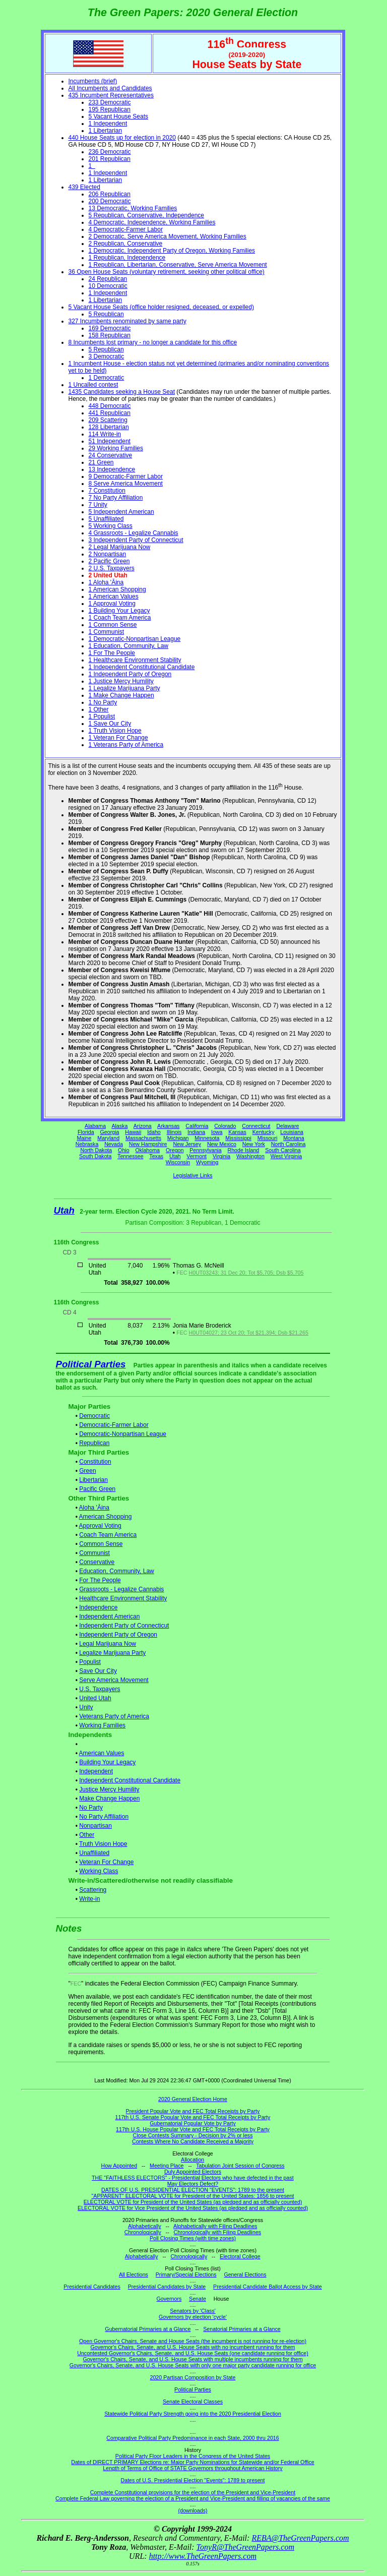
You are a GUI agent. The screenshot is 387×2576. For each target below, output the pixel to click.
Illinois (174, 1132)
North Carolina (288, 1144)
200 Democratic (110, 201)
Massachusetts (143, 1138)
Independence (98, 1607)
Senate (197, 2299)
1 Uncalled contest (93, 384)
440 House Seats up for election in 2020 (122, 137)
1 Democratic (106, 377)
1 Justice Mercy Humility (121, 681)
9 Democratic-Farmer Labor (126, 476)
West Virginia (286, 1156)
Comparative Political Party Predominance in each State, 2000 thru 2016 (192, 2438)
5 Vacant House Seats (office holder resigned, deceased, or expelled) (161, 307)
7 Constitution (107, 490)
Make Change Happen (109, 1798)
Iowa (217, 1132)
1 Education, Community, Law (129, 645)
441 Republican (110, 412)
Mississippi (238, 1138)
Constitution (95, 1461)
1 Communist (106, 631)
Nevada (113, 1144)
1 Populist (102, 716)
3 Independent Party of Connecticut (136, 540)
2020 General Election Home (192, 2099)
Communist (94, 1552)
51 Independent (110, 441)
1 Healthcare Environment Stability (135, 660)
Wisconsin (178, 1162)
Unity (86, 1707)
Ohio (124, 1150)
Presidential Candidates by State (167, 2287)
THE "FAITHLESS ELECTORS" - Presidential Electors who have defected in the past (193, 2178)
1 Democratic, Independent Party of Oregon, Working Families (172, 250)
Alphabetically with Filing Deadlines (215, 2226)
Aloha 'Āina (94, 1507)
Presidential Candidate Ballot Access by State (267, 2287)
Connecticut (256, 1126)
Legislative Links (192, 1175)
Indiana (196, 1132)
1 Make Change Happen (121, 695)
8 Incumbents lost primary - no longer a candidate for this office (153, 342)
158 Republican (110, 335)
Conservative (96, 1562)
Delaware (287, 1126)
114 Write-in (105, 434)
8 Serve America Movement (126, 483)
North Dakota (96, 1150)
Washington (250, 1156)
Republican (94, 1443)
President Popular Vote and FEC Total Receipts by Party (193, 2111)
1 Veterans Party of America (126, 744)
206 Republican (110, 194)
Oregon (175, 1150)
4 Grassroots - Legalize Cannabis (133, 532)
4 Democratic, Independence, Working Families (152, 222)
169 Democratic (110, 328)
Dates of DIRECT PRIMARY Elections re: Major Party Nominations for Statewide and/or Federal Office (192, 2462)
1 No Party (103, 702)
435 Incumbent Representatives (111, 95)
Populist (90, 1661)
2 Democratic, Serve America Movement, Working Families (167, 236)
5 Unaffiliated (106, 518)
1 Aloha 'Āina (106, 582)
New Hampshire (148, 1144)
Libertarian (93, 1479)
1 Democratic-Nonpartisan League (135, 638)
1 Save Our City (110, 723)
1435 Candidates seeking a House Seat (122, 391)
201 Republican (110, 158)
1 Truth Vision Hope (115, 730)
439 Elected (84, 187)
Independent (96, 1771)
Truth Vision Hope (103, 1843)
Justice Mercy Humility (109, 1789)
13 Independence (112, 469)
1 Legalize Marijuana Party (124, 688)
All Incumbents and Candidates (110, 88)
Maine (84, 1138)
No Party (91, 1807)
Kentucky (263, 1132)
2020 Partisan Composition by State (192, 2377)
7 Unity (98, 504)
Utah (175, 1156)
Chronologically (142, 2232)
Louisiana (291, 1132)
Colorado (225, 1126)
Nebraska (87, 1144)
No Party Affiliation (103, 1816)
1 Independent (108, 123)
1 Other (99, 709)
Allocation (192, 2159)
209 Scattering (108, 420)
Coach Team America (108, 1534)
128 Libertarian (109, 427)
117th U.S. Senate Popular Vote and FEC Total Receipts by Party (193, 2117)
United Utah (95, 1698)
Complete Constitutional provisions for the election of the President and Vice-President (192, 2492)
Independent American (109, 1616)
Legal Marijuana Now (107, 1643)
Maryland (108, 1138)
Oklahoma (147, 1150)
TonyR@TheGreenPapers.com (245, 2547)
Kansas (237, 1132)
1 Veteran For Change (118, 737)
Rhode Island (244, 1150)
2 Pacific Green (109, 561)
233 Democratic (110, 102)
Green (87, 1470)
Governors (169, 2299)
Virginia (221, 1156)
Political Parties (91, 1364)
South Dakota (95, 1156)
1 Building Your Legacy (119, 610)
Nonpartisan (95, 1825)
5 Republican (106, 314)
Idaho (154, 1132)
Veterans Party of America (114, 1716)
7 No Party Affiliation (116, 497)
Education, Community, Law (116, 1571)
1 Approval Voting (112, 603)
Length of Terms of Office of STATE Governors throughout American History (192, 2468)
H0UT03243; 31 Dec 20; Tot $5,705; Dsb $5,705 (246, 1273)
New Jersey (187, 1144)
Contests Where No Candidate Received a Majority (192, 2141)
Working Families (102, 1725)
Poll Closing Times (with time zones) (193, 2238)
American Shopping (105, 1516)
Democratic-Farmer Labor (113, 1424)
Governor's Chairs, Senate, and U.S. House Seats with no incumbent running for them (193, 2347)
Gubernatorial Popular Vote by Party (193, 2123)
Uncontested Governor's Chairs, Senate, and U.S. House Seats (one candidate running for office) (192, 2353)
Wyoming (207, 1162)
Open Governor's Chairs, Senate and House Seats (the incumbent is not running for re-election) (192, 2341)
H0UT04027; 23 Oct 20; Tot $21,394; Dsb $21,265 (248, 1333)
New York (253, 1144)
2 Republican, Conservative (126, 243)
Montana (293, 1138)
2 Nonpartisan (107, 554)
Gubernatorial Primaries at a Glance (147, 2329)
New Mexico (221, 1144)
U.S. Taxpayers (99, 1689)
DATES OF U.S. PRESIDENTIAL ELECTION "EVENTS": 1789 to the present (192, 2190)
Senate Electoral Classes (193, 2402)
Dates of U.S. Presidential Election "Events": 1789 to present (193, 2480)
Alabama (95, 1126)
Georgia (109, 1132)
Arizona (143, 1126)
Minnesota (207, 1138)
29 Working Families (116, 448)
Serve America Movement (113, 1680)
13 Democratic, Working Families (133, 208)
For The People (100, 1580)
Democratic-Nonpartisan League (122, 1433)
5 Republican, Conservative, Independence (147, 215)
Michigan (178, 1138)
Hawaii (133, 1132)
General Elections (245, 2274)
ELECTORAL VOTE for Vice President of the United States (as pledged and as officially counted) (193, 2208)
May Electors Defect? (192, 2184)
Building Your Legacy (107, 1762)
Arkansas (168, 1126)
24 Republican (108, 278)
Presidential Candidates (91, 2287)
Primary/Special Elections (186, 2274)
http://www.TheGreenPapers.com (202, 2556)
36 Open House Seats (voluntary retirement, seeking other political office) (167, 271)
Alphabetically (144, 2226)
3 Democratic (106, 356)
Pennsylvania (205, 1150)
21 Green (101, 462)
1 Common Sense (113, 624)
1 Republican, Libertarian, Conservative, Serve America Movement (178, 264)
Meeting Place (167, 2166)
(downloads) (192, 2510)
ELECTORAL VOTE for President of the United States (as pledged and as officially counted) (193, 2202)
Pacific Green (97, 1488)
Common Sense (100, 1543)
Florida (86, 1132)
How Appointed (119, 2166)
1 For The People (112, 652)
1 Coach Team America (120, 617)
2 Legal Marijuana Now (120, 547)
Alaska (119, 1126)
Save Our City (98, 1670)
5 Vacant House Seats (119, 116)
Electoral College (240, 2256)
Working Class (98, 1871)
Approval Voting (100, 1525)
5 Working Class (111, 525)
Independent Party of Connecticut (124, 1625)
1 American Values (114, 596)
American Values (101, 1753)
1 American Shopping (117, 589)
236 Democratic (110, 151)
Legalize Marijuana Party (112, 1652)
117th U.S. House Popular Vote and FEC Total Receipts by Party (193, 2129)
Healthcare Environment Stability (123, 1598)
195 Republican (110, 109)
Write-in (89, 1898)
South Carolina (283, 1150)
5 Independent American (121, 511)
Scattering (92, 1889)
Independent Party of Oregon (118, 1634)
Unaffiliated (94, 1852)
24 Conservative (111, 455)
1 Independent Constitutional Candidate (142, 667)
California (196, 1126)
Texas (156, 1156)
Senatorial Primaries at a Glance (241, 2329)
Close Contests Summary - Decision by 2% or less (192, 2135)
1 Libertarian (105, 130)
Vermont (196, 1156)
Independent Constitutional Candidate (129, 1780)
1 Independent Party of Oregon (130, 674)
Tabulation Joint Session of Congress (240, 2166)
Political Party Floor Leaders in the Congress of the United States (192, 2456)
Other (86, 1834)
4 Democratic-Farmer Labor (126, 229)
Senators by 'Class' (193, 2311)
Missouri (267, 1138)
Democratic (94, 1415)
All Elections (133, 2274)
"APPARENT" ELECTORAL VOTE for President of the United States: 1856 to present (193, 2196)
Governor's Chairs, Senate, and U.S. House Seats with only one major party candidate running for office (193, 2365)
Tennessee (130, 1156)
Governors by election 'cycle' (193, 2317)
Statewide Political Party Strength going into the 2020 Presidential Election (192, 2414)
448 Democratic (110, 405)
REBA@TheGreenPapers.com (300, 2538)
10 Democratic (108, 285)
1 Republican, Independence (127, 257)
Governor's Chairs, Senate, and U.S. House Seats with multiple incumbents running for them (192, 2359)
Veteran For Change (106, 1862)
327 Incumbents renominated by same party (127, 321)
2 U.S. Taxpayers (112, 568)
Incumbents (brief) (93, 81)
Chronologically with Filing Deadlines (218, 2232)
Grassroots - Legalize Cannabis (121, 1589)
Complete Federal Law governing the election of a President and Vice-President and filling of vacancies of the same (192, 2498)
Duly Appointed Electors (192, 2172)
